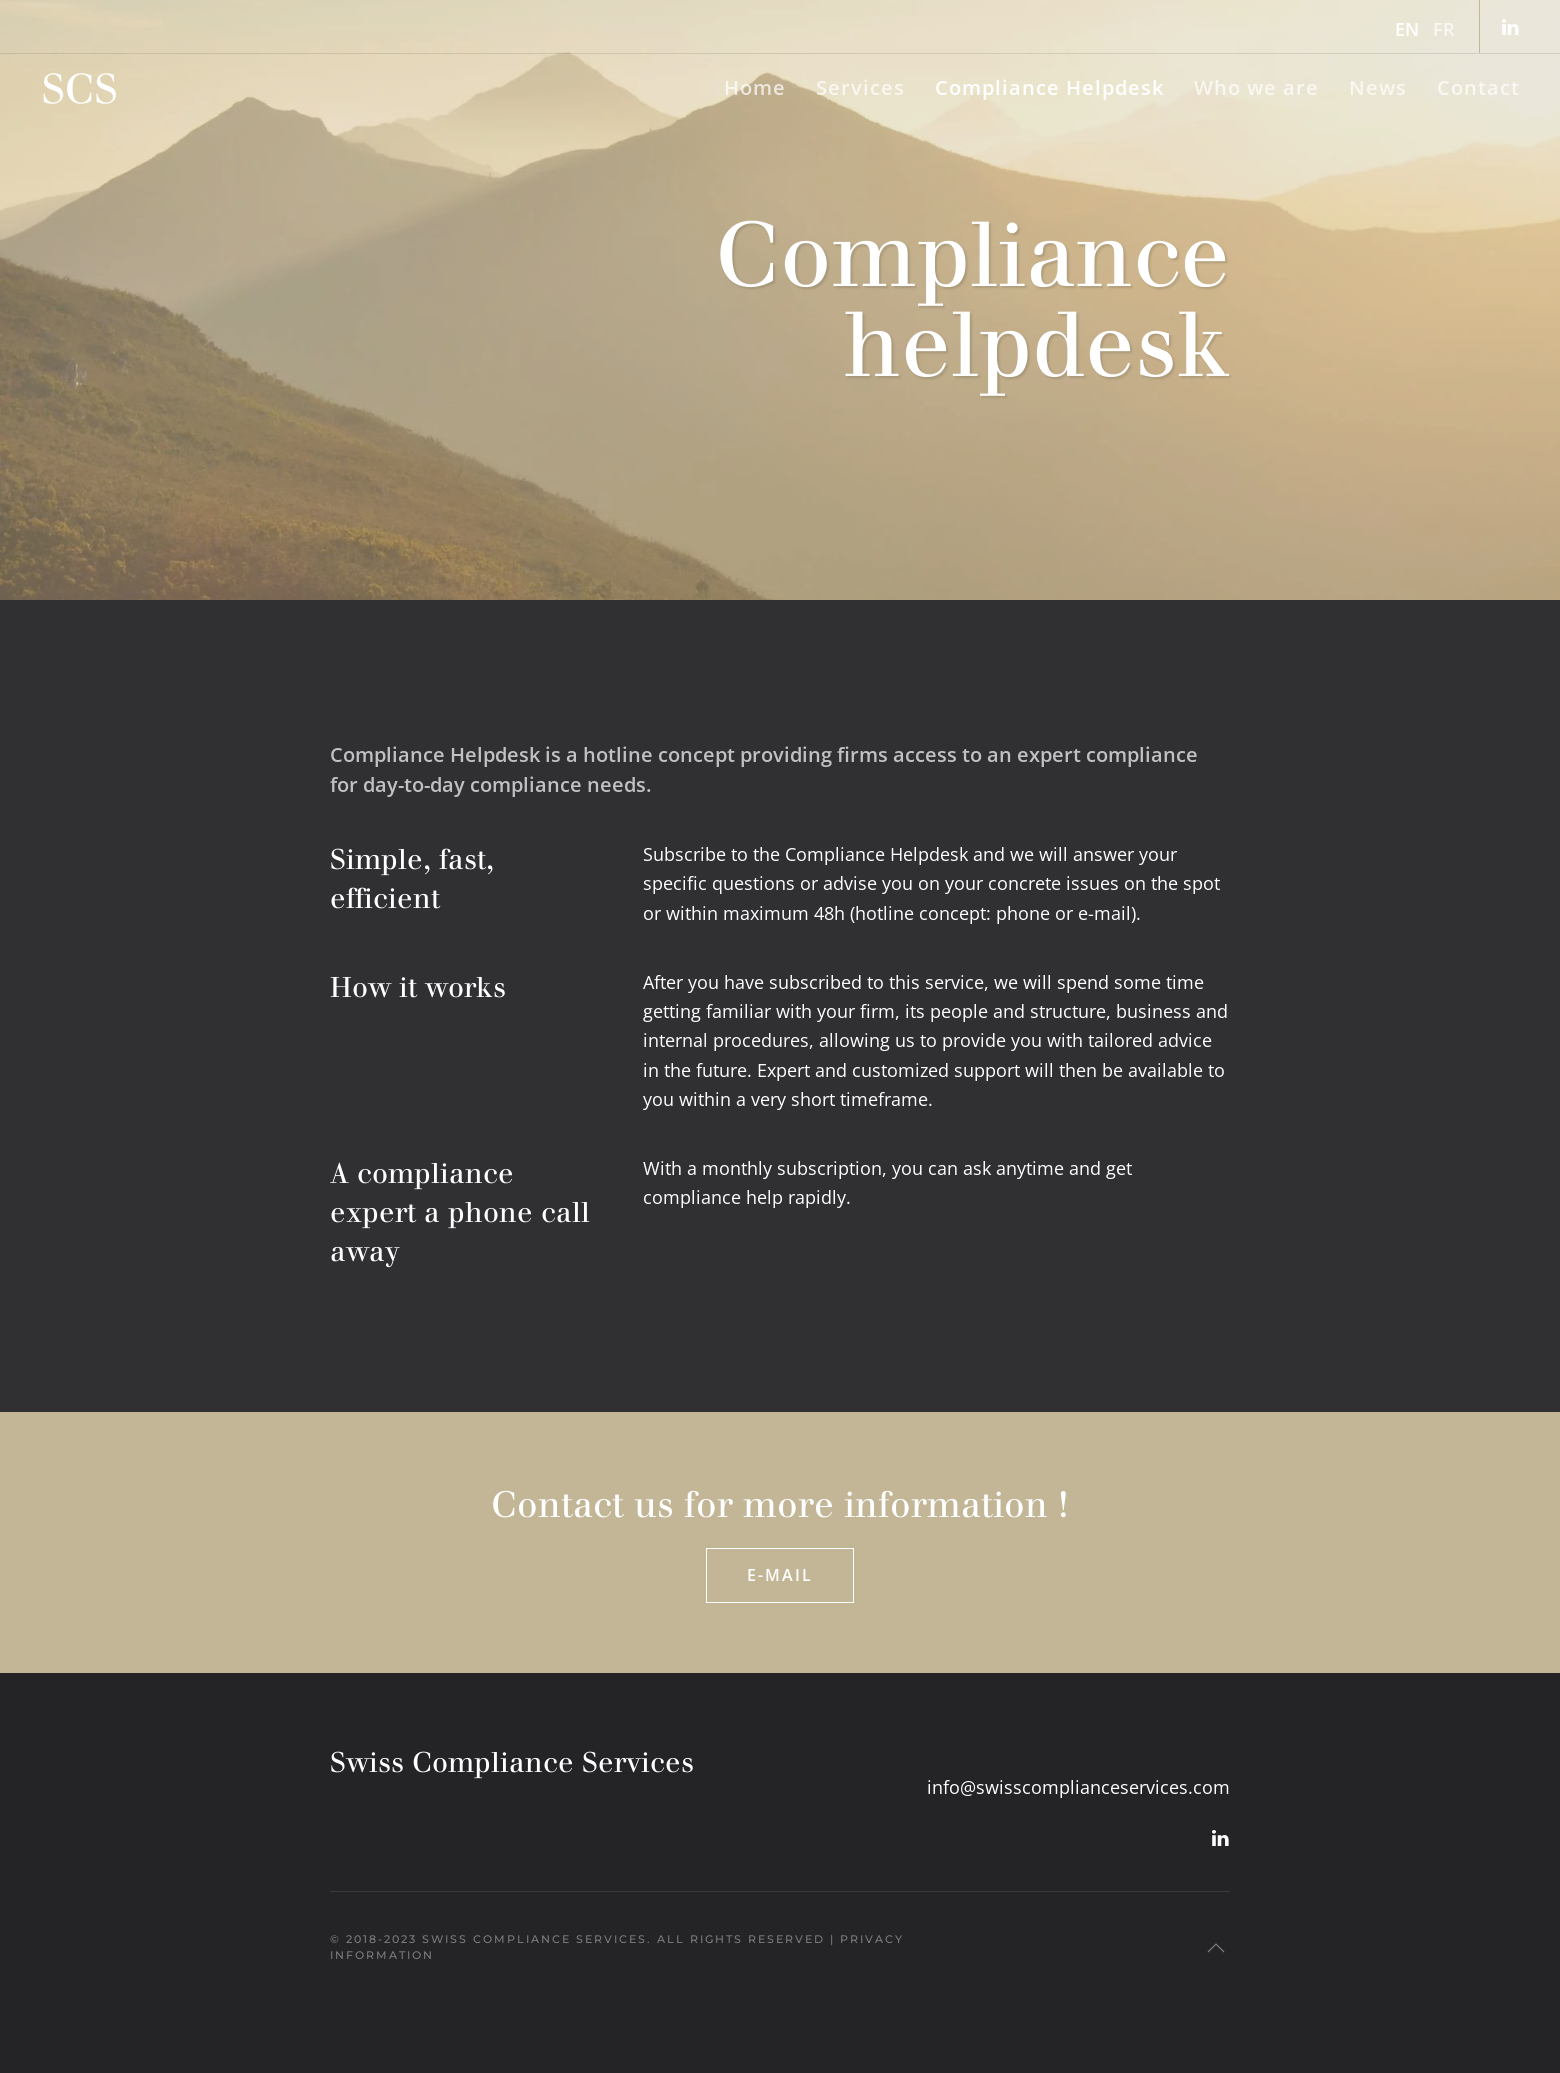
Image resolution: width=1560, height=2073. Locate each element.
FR (1444, 29)
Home (755, 87)
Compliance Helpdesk (1049, 87)
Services (860, 87)
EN (1407, 29)
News (1378, 87)
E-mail (780, 1575)
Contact (1478, 87)
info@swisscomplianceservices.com (1078, 1787)
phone (1023, 913)
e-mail (1104, 913)
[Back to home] (80, 88)
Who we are (1256, 87)
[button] (1216, 1948)
